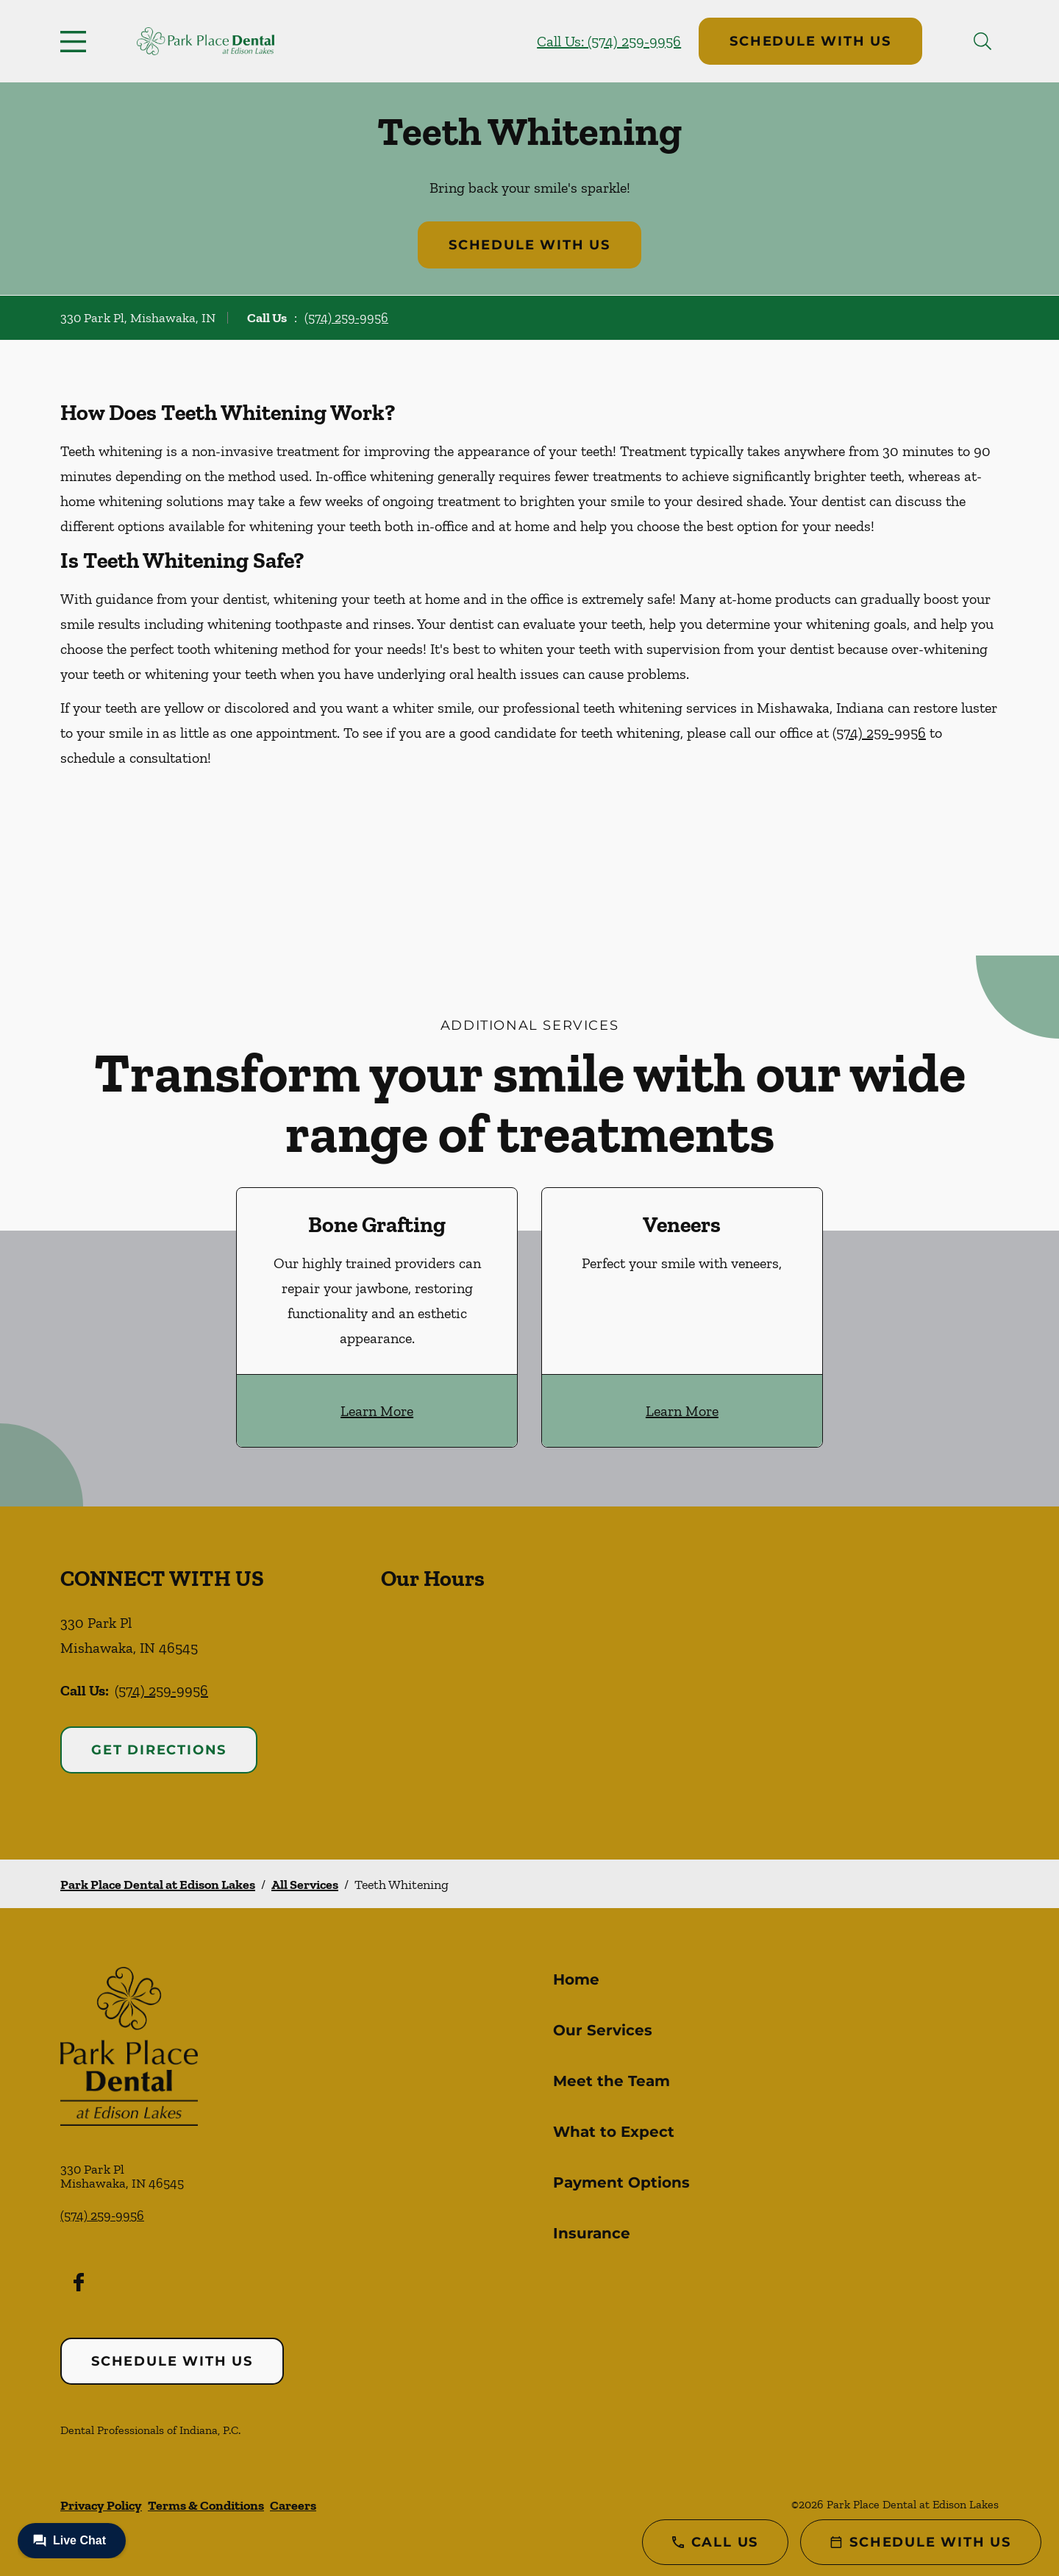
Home (576, 1979)
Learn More (376, 1411)
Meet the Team (611, 2081)
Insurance (591, 2233)
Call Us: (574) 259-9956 (609, 41)
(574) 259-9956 (346, 318)
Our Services (602, 2030)
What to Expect (613, 2132)
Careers (293, 2505)
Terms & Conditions (206, 2505)
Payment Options (621, 2182)
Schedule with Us (810, 41)
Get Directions (159, 1750)
